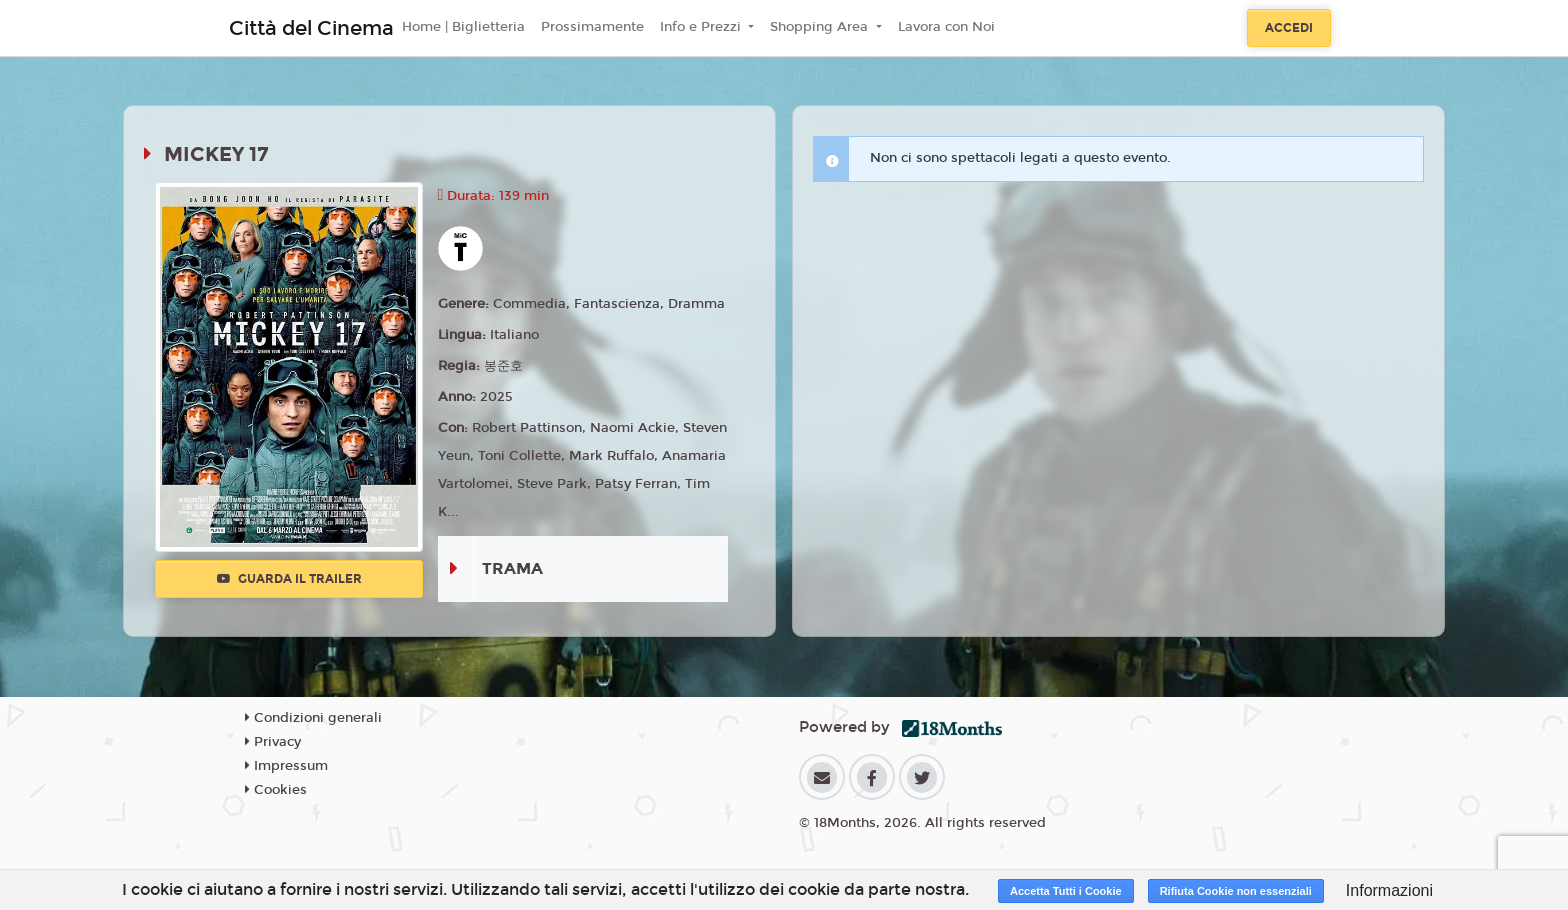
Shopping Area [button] (821, 27)
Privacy (273, 742)
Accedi (1289, 28)
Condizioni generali (313, 718)
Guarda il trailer (289, 579)
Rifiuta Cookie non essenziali (1236, 891)
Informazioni (1389, 890)
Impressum (286, 766)
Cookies (276, 790)
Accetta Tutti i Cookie (1066, 891)
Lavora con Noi (946, 27)
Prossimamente (592, 27)
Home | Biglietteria (463, 27)
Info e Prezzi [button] (702, 27)
